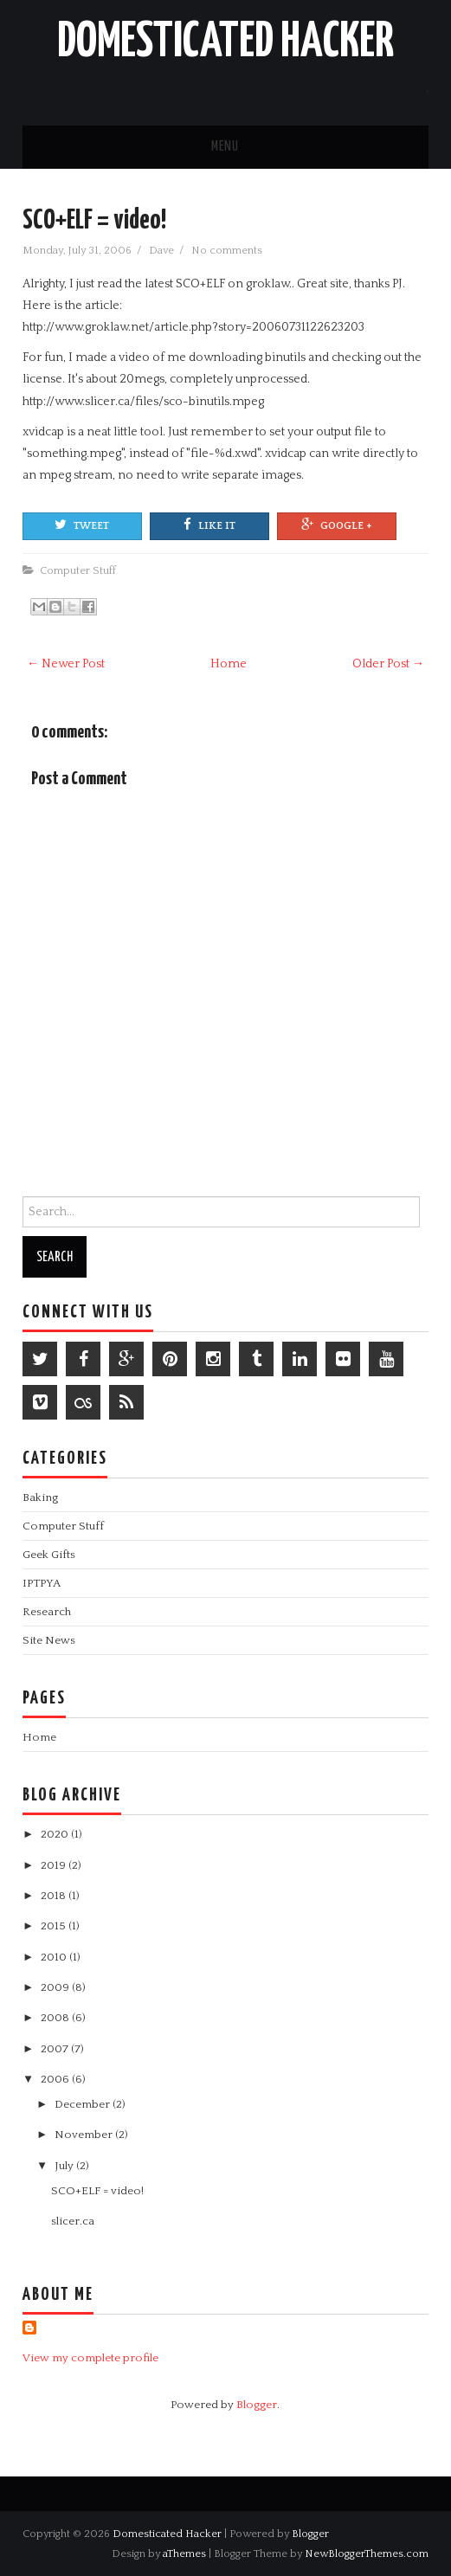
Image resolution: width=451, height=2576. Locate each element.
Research (47, 1612)
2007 (56, 2049)
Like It (209, 524)
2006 (56, 2079)
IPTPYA (42, 1583)
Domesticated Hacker (225, 42)
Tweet (82, 524)
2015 (54, 1926)
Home (228, 664)
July (65, 2166)
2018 (54, 1896)
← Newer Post (66, 664)
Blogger (256, 2405)
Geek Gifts (49, 1555)
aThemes (184, 2553)
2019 (54, 1865)
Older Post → (388, 664)
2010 (55, 1957)
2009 (56, 1987)
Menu (225, 146)
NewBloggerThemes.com (366, 2553)
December (84, 2104)
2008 (56, 2018)
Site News (49, 1640)
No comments (228, 250)
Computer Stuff (78, 570)
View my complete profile (90, 2358)
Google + (336, 524)
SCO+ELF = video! (94, 221)
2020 (56, 1834)
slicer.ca (72, 2221)
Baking (40, 1497)
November (85, 2134)
